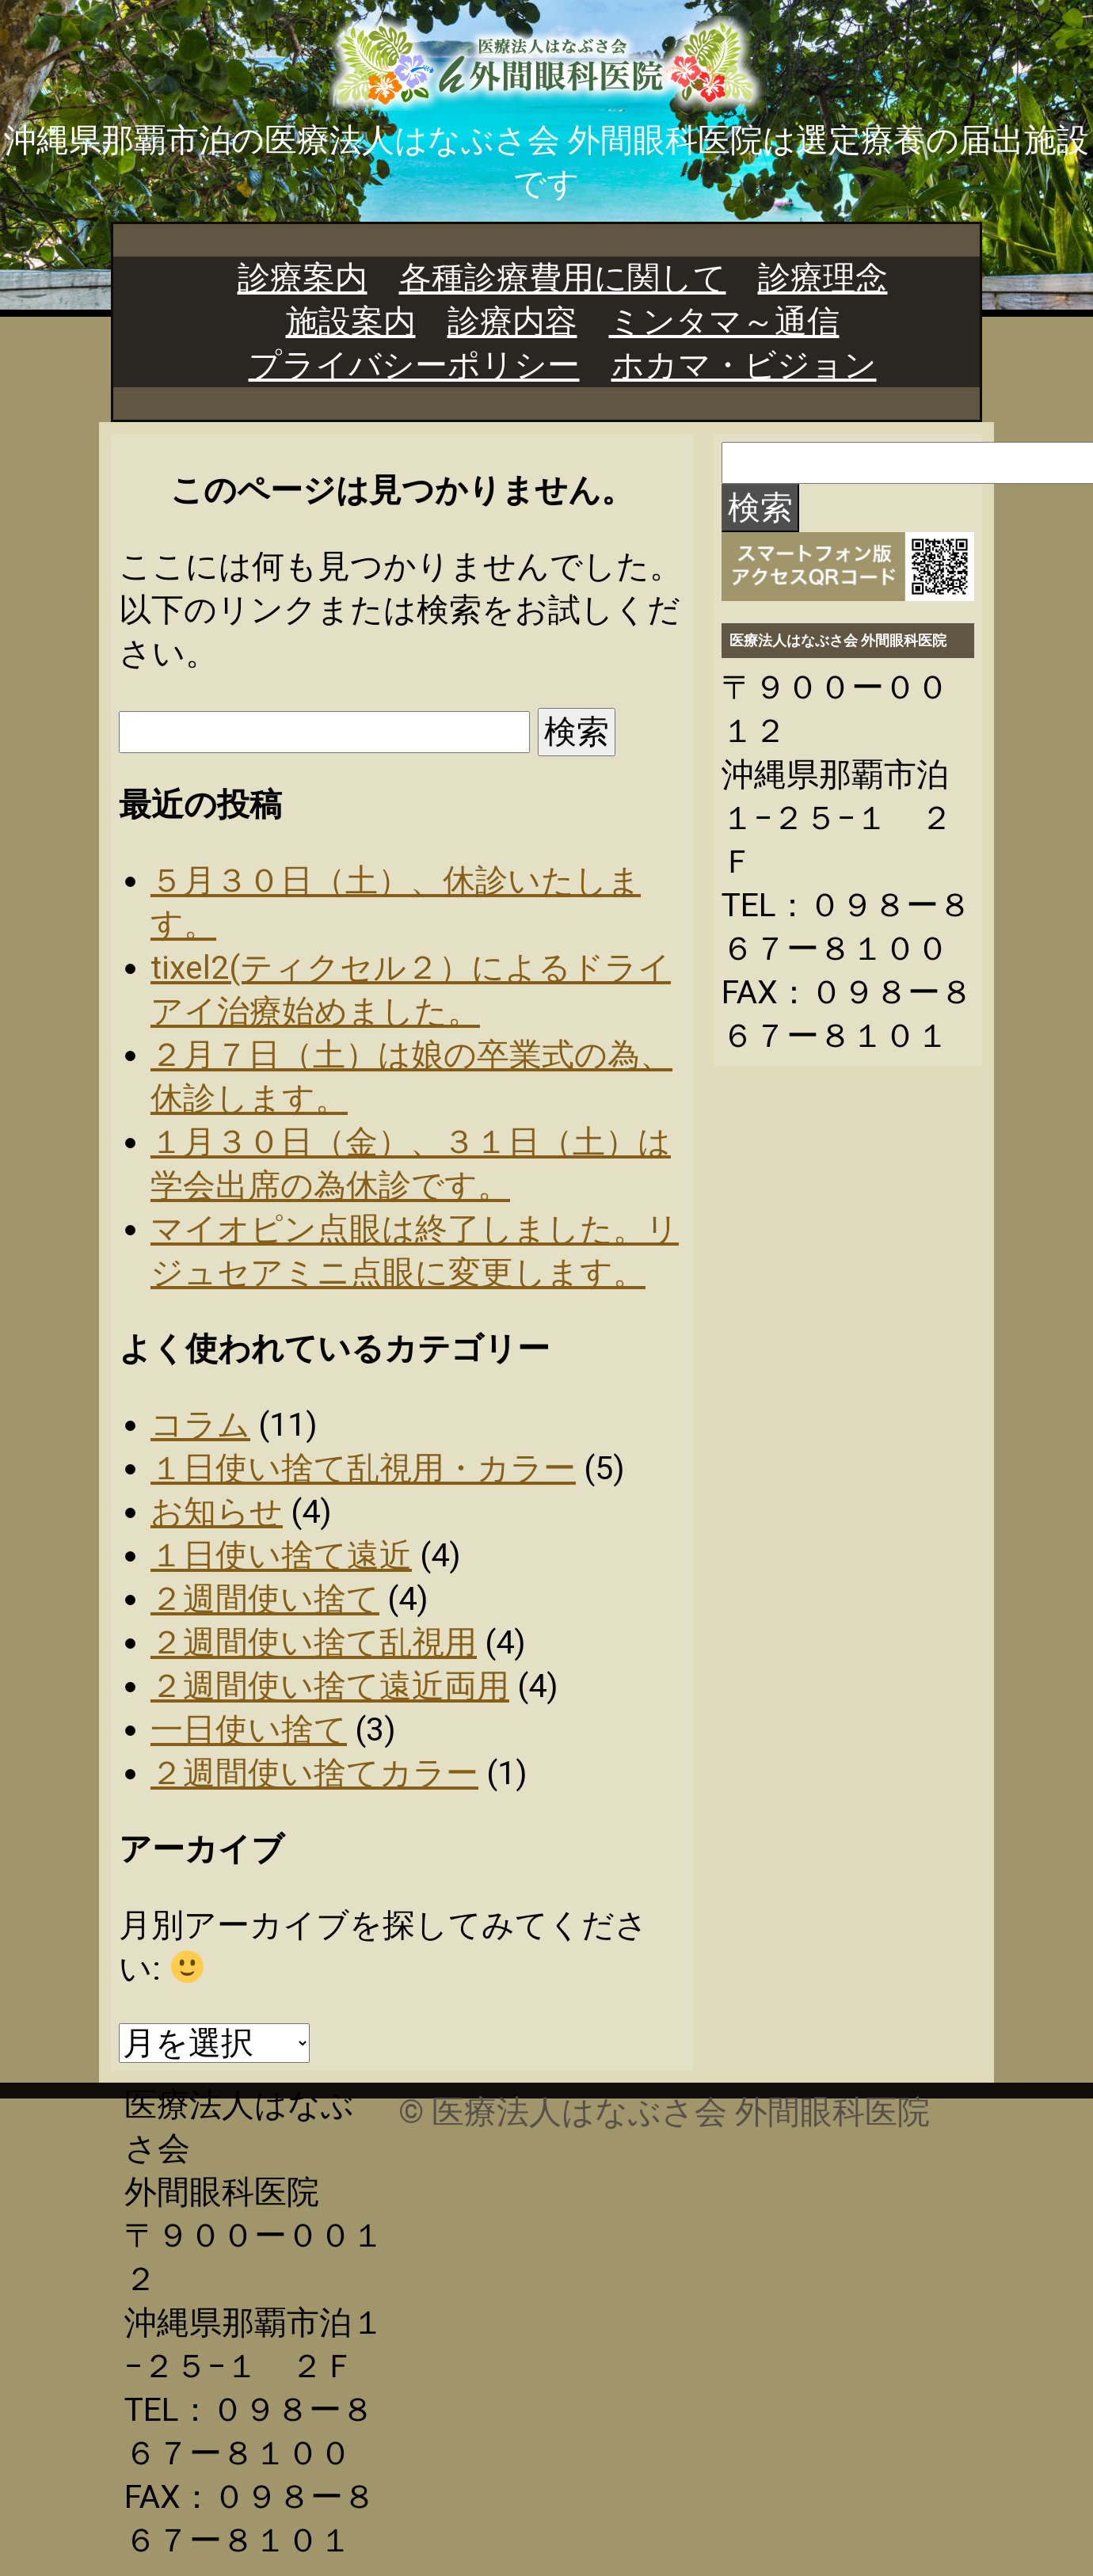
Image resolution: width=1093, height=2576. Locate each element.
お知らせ (216, 1512)
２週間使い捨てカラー (314, 1773)
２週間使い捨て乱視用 (313, 1642)
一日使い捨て (248, 1729)
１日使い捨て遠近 (281, 1555)
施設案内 (351, 321)
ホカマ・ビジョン (744, 365)
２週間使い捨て (264, 1599)
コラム (200, 1425)
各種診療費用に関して (562, 278)
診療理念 (823, 278)
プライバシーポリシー (414, 365)
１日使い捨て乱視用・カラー (363, 1468)
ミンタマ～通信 (724, 321)
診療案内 (303, 278)
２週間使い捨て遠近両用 (329, 1686)
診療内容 (512, 321)
